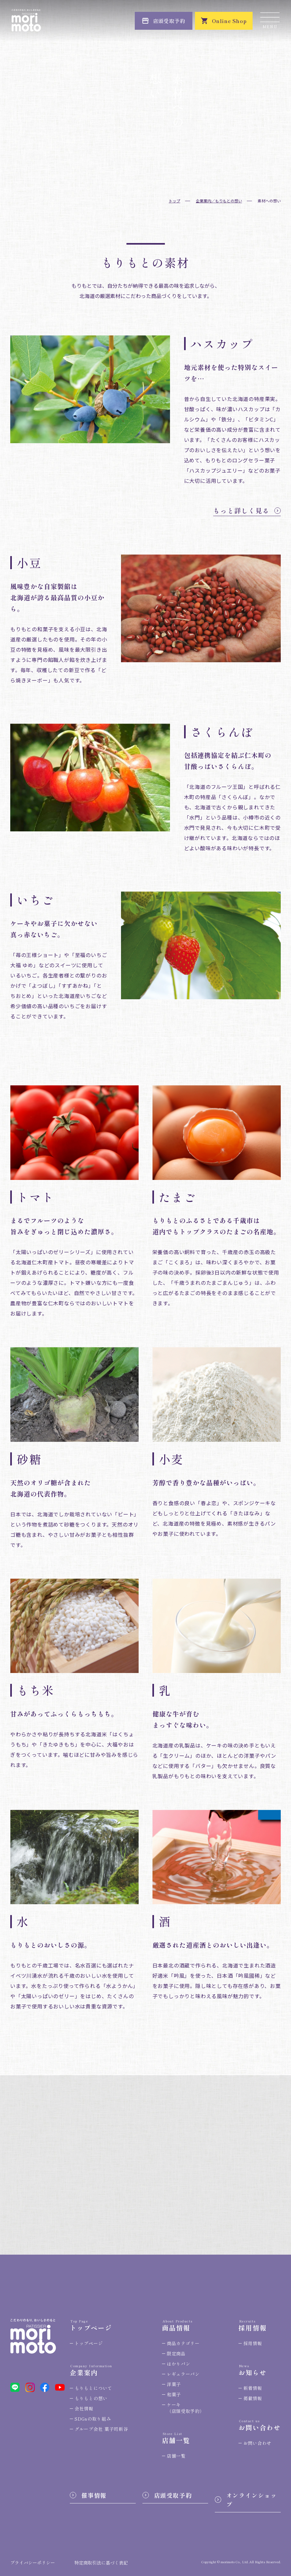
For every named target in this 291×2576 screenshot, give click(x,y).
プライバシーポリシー (32, 2562)
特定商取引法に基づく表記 (101, 2562)
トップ (174, 200)
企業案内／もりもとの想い (219, 200)
